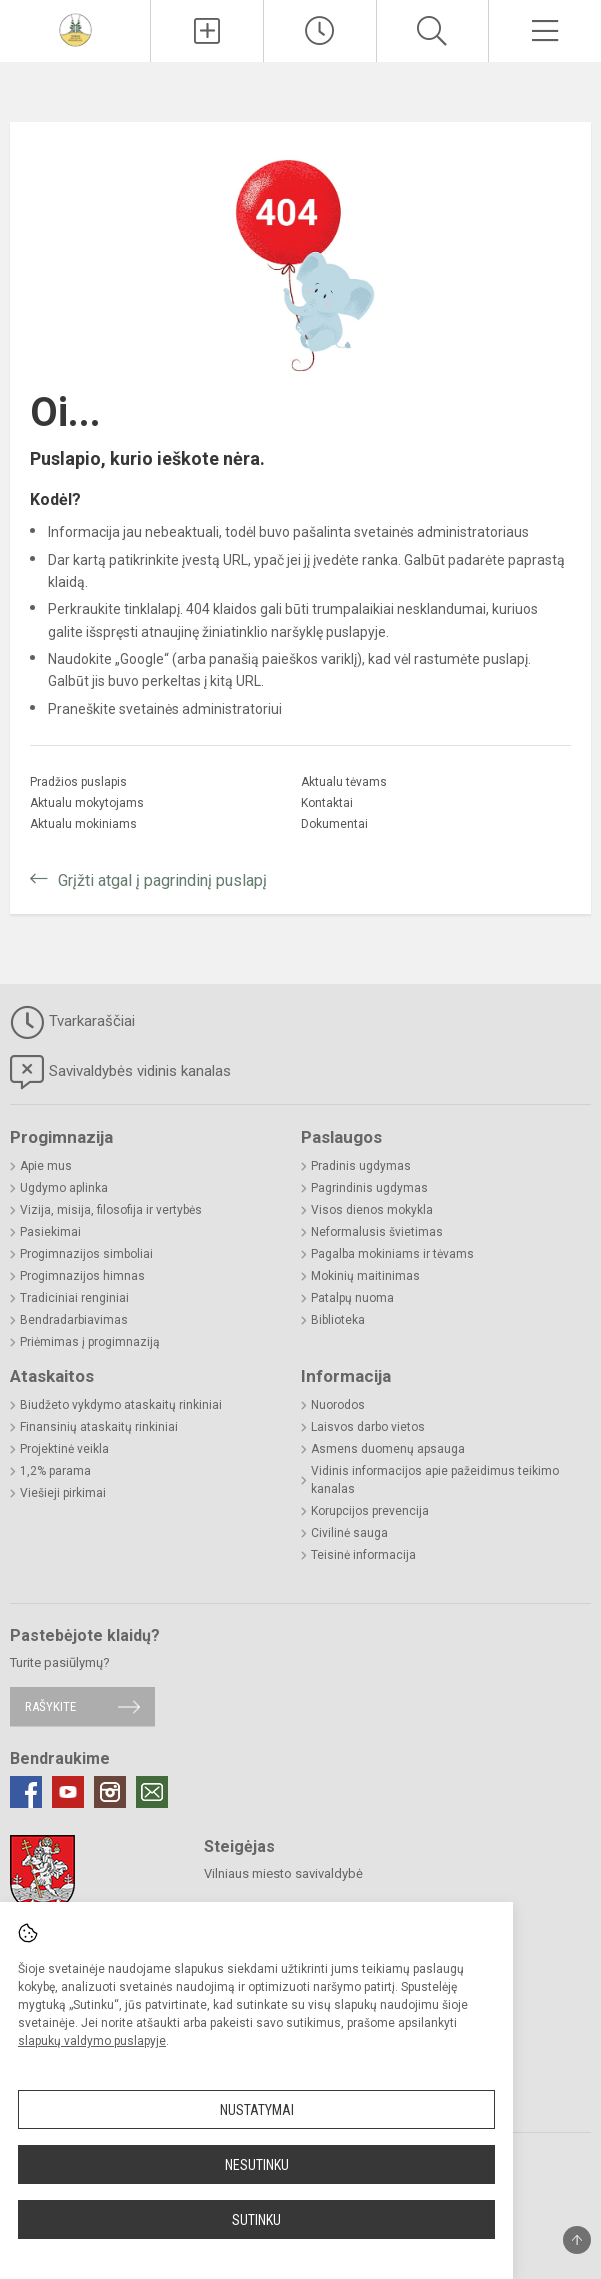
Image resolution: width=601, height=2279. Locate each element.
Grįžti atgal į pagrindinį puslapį (162, 880)
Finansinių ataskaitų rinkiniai (99, 1427)
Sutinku (256, 2220)
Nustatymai (257, 2110)
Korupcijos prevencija (370, 1511)
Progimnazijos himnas (82, 1276)
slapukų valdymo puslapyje (92, 2041)
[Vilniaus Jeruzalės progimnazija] (75, 28)
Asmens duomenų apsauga (388, 1449)
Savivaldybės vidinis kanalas (120, 1072)
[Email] (152, 1792)
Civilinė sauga (349, 1533)
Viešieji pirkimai (63, 1493)
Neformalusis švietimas (377, 1232)
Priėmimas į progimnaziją (90, 1342)
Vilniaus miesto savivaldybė (283, 1873)
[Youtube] (68, 1792)
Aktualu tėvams (344, 782)
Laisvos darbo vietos (368, 1427)
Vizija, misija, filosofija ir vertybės (111, 1210)
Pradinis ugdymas (361, 1166)
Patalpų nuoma (352, 1298)
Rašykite (50, 1706)
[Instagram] (110, 1792)
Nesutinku (257, 2165)
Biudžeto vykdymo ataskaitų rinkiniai (121, 1405)
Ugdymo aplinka (64, 1188)
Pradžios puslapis (78, 782)
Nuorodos (338, 1405)
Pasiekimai (50, 1232)
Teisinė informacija (363, 1555)
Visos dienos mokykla (372, 1210)
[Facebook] (26, 1792)
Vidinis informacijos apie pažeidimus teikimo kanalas (435, 1480)
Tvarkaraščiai (72, 1022)
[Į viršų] (577, 2240)
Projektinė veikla (64, 1449)
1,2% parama (55, 1471)
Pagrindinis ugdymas (369, 1188)
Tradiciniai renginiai (74, 1298)
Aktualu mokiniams (83, 824)
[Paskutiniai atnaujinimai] (320, 31)
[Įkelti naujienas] (207, 31)
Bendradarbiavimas (74, 1320)
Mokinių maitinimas (365, 1276)
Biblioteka (338, 1320)
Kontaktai (327, 803)
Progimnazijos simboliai (86, 1254)
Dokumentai (334, 824)
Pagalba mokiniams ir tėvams (392, 1254)
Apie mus (46, 1166)
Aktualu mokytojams (87, 803)
